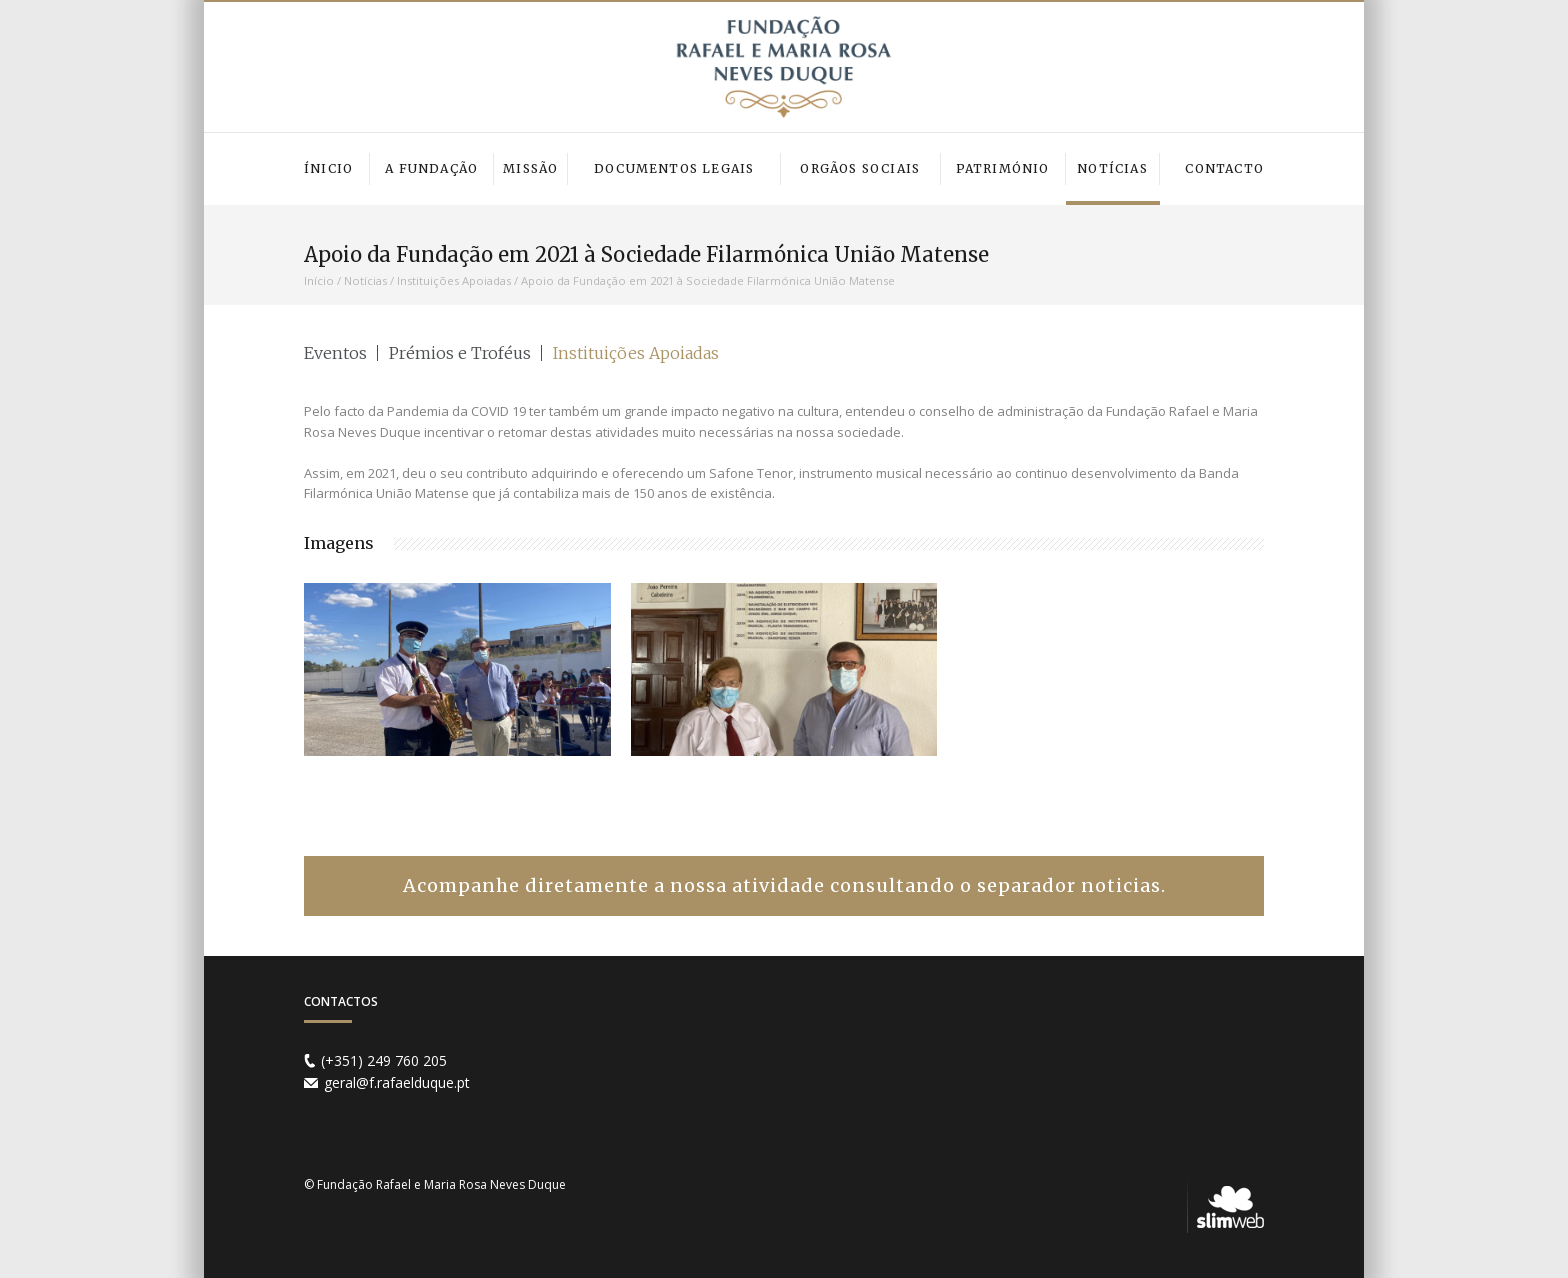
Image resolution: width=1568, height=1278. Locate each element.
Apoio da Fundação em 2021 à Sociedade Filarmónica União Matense (708, 280)
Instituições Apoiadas (454, 280)
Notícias (365, 280)
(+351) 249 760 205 (384, 1060)
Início (319, 280)
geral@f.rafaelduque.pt (397, 1082)
